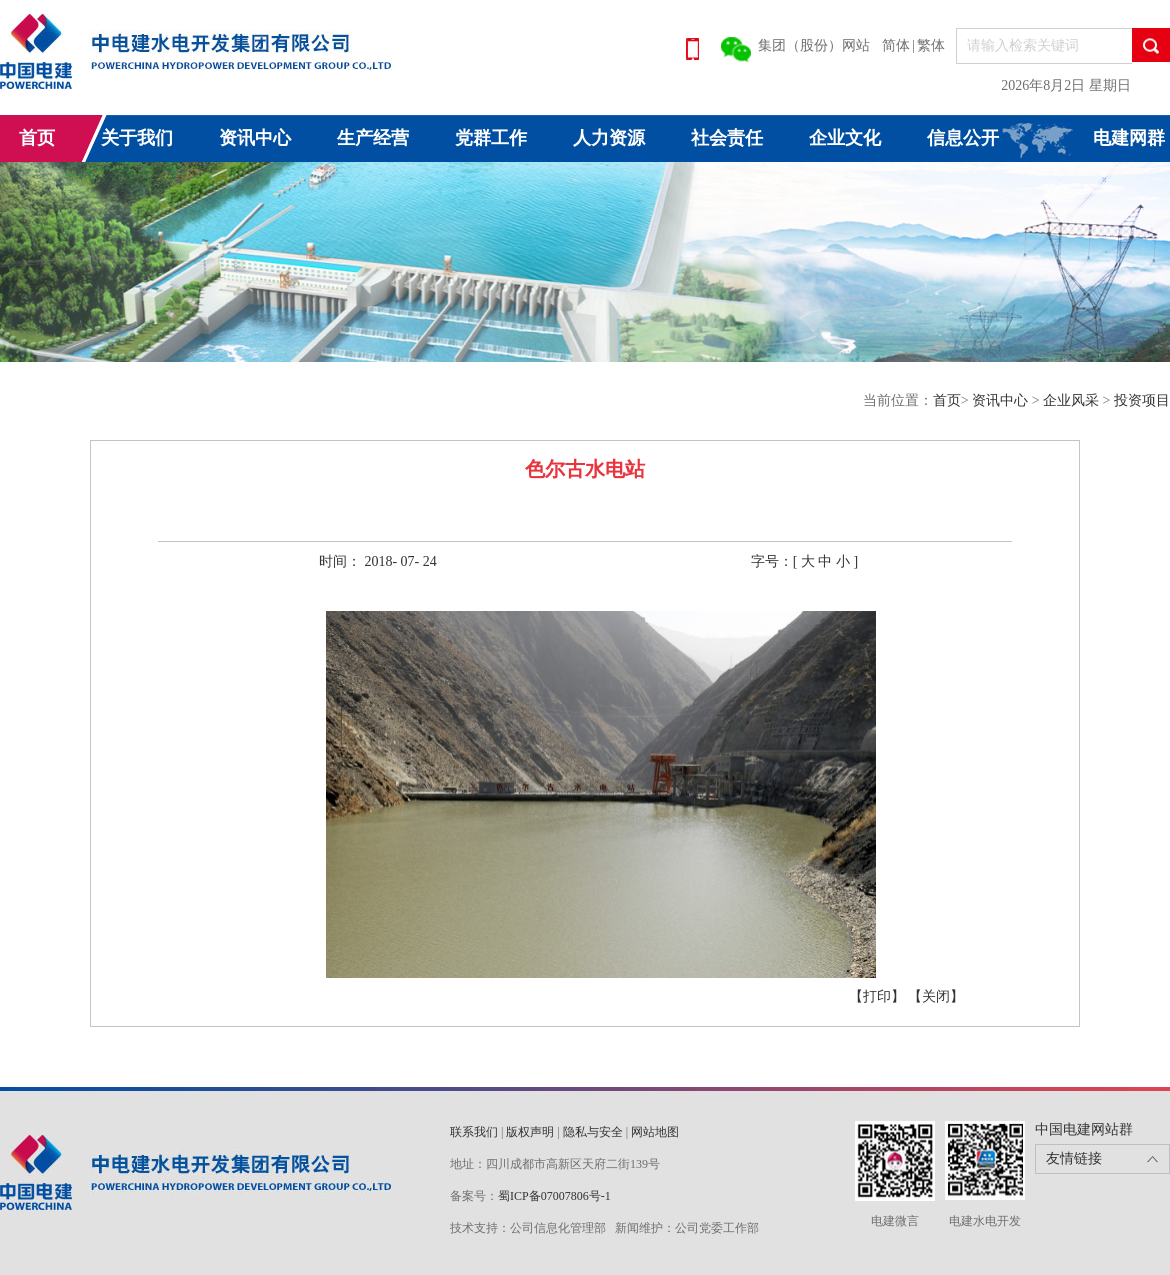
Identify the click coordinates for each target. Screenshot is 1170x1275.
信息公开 (963, 138)
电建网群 (1129, 138)
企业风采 (1073, 400)
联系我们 (474, 1132)
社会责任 (727, 138)
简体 (896, 45)
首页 (37, 138)
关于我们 (137, 138)
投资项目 (1142, 400)
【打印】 (877, 996)
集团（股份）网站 (814, 45)
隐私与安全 (593, 1132)
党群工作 (491, 138)
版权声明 (530, 1132)
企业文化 (845, 138)
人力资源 (609, 138)
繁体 (931, 45)
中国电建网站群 (1084, 1129)
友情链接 (1074, 1158)
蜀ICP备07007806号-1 (554, 1196)
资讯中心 (255, 138)
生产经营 (373, 138)
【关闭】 (936, 996)
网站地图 (655, 1132)
